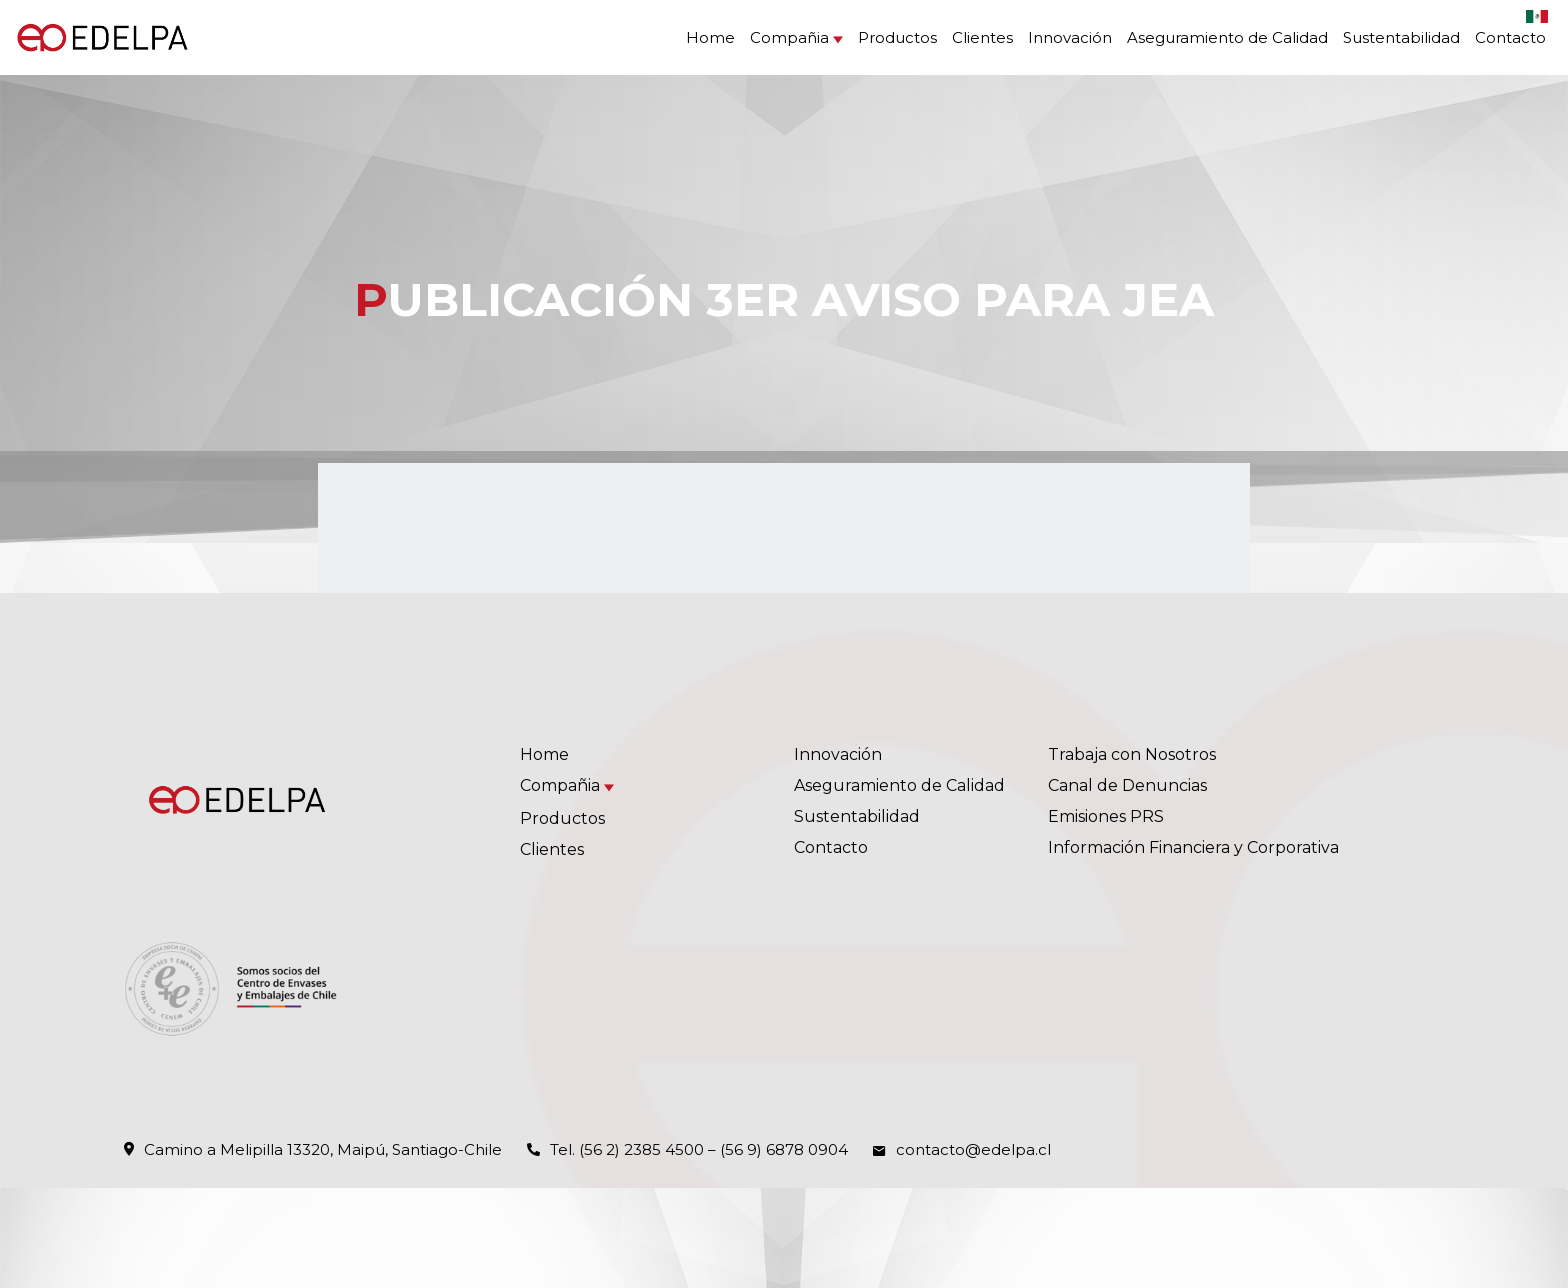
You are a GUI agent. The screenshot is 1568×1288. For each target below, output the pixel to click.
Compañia (789, 37)
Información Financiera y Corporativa (1193, 847)
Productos (897, 37)
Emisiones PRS (1106, 816)
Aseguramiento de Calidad (1227, 37)
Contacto (1510, 37)
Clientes (982, 37)
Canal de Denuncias (1127, 785)
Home (710, 37)
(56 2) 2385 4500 (641, 1149)
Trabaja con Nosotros (1132, 754)
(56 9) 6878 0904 (784, 1149)
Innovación (1070, 37)
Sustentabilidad (1401, 37)
